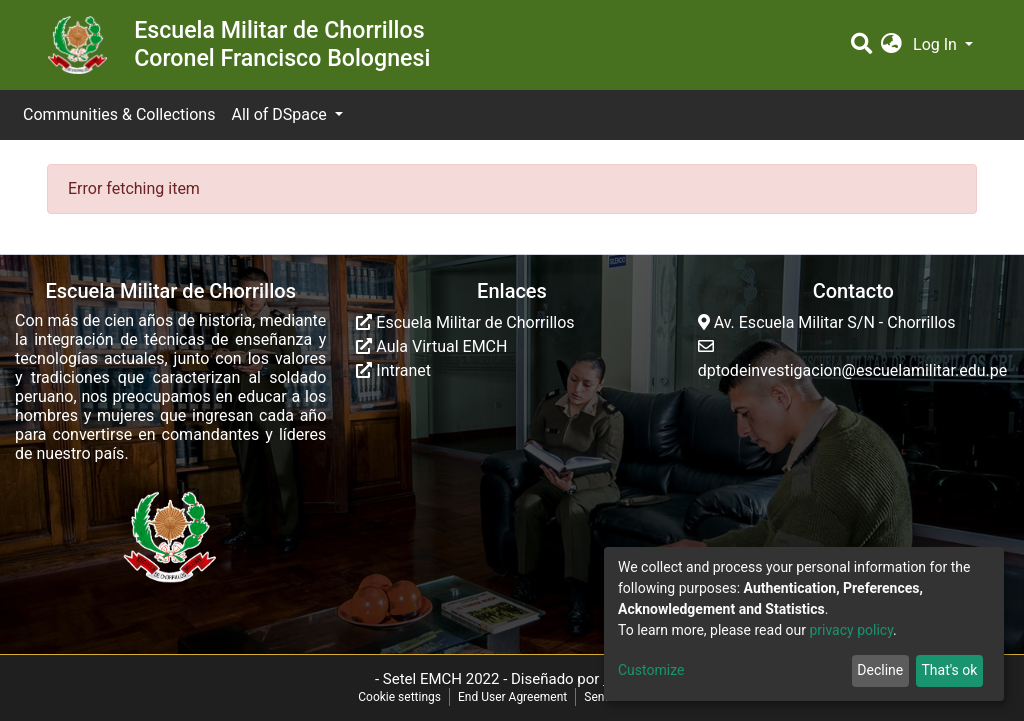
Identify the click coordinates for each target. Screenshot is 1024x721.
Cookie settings (399, 697)
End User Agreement (512, 697)
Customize (651, 670)
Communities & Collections (119, 114)
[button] (891, 45)
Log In (937, 44)
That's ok (949, 670)
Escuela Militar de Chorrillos (465, 322)
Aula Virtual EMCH (431, 346)
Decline (880, 670)
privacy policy (851, 630)
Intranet (393, 370)
